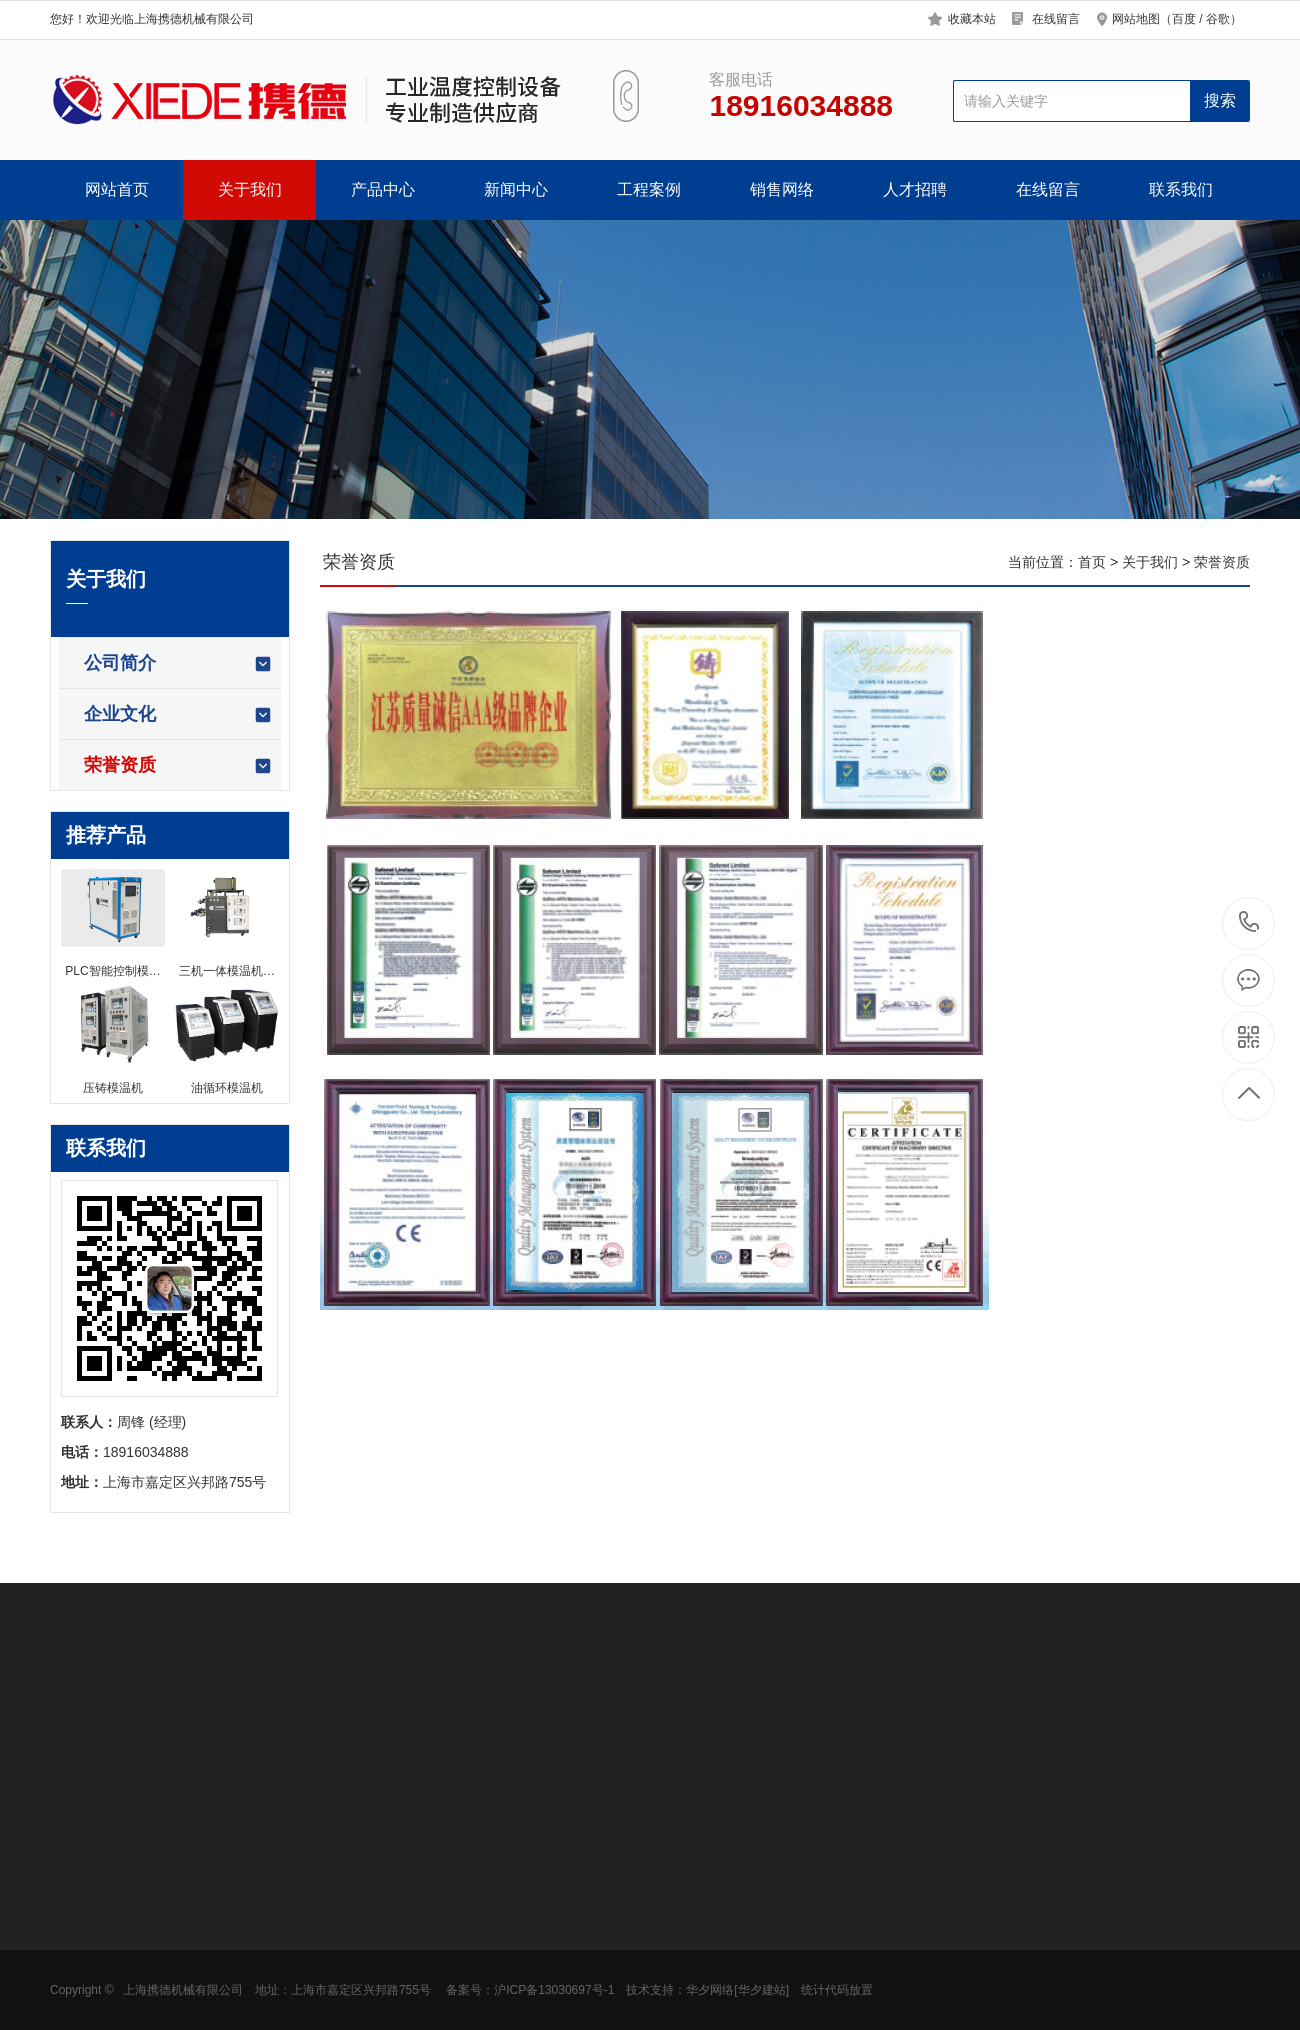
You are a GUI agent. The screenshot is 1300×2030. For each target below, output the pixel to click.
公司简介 (178, 663)
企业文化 (178, 714)
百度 (1184, 19)
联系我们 (1181, 189)
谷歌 (1218, 19)
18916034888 (1249, 922)
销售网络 (782, 189)
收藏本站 (972, 19)
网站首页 (117, 189)
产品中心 (383, 189)
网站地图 (1136, 19)
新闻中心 (516, 189)
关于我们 (250, 189)
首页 (1092, 562)
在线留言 (1056, 19)
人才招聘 (915, 189)
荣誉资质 (178, 765)
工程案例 (649, 189)
